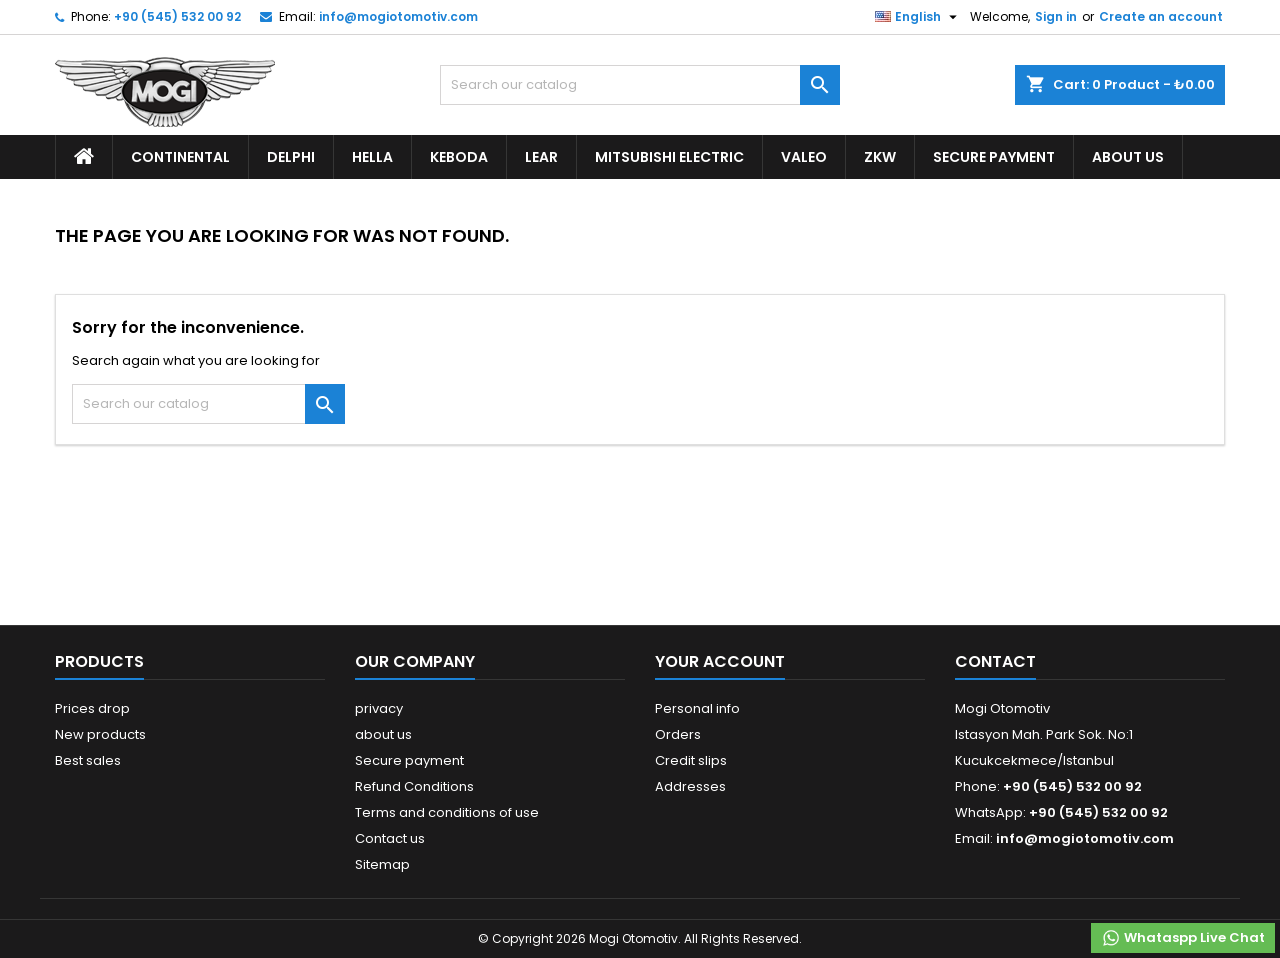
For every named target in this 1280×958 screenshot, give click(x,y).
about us (1128, 157)
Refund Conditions (414, 786)
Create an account (1161, 16)
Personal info (697, 708)
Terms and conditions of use (447, 812)
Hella (372, 157)
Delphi (291, 157)
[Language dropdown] (918, 17)
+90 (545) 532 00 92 (177, 16)
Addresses (690, 786)
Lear (541, 157)
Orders (678, 734)
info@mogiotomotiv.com (398, 16)
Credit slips (691, 760)
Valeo (804, 157)
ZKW (880, 157)
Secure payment (994, 157)
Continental (180, 157)
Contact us (390, 838)
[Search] (640, 85)
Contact (995, 661)
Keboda (459, 157)
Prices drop (92, 708)
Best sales (88, 760)
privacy (379, 708)
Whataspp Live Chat (1183, 938)
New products (100, 734)
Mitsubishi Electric (669, 157)
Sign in (1056, 16)
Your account (720, 661)
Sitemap (382, 864)
